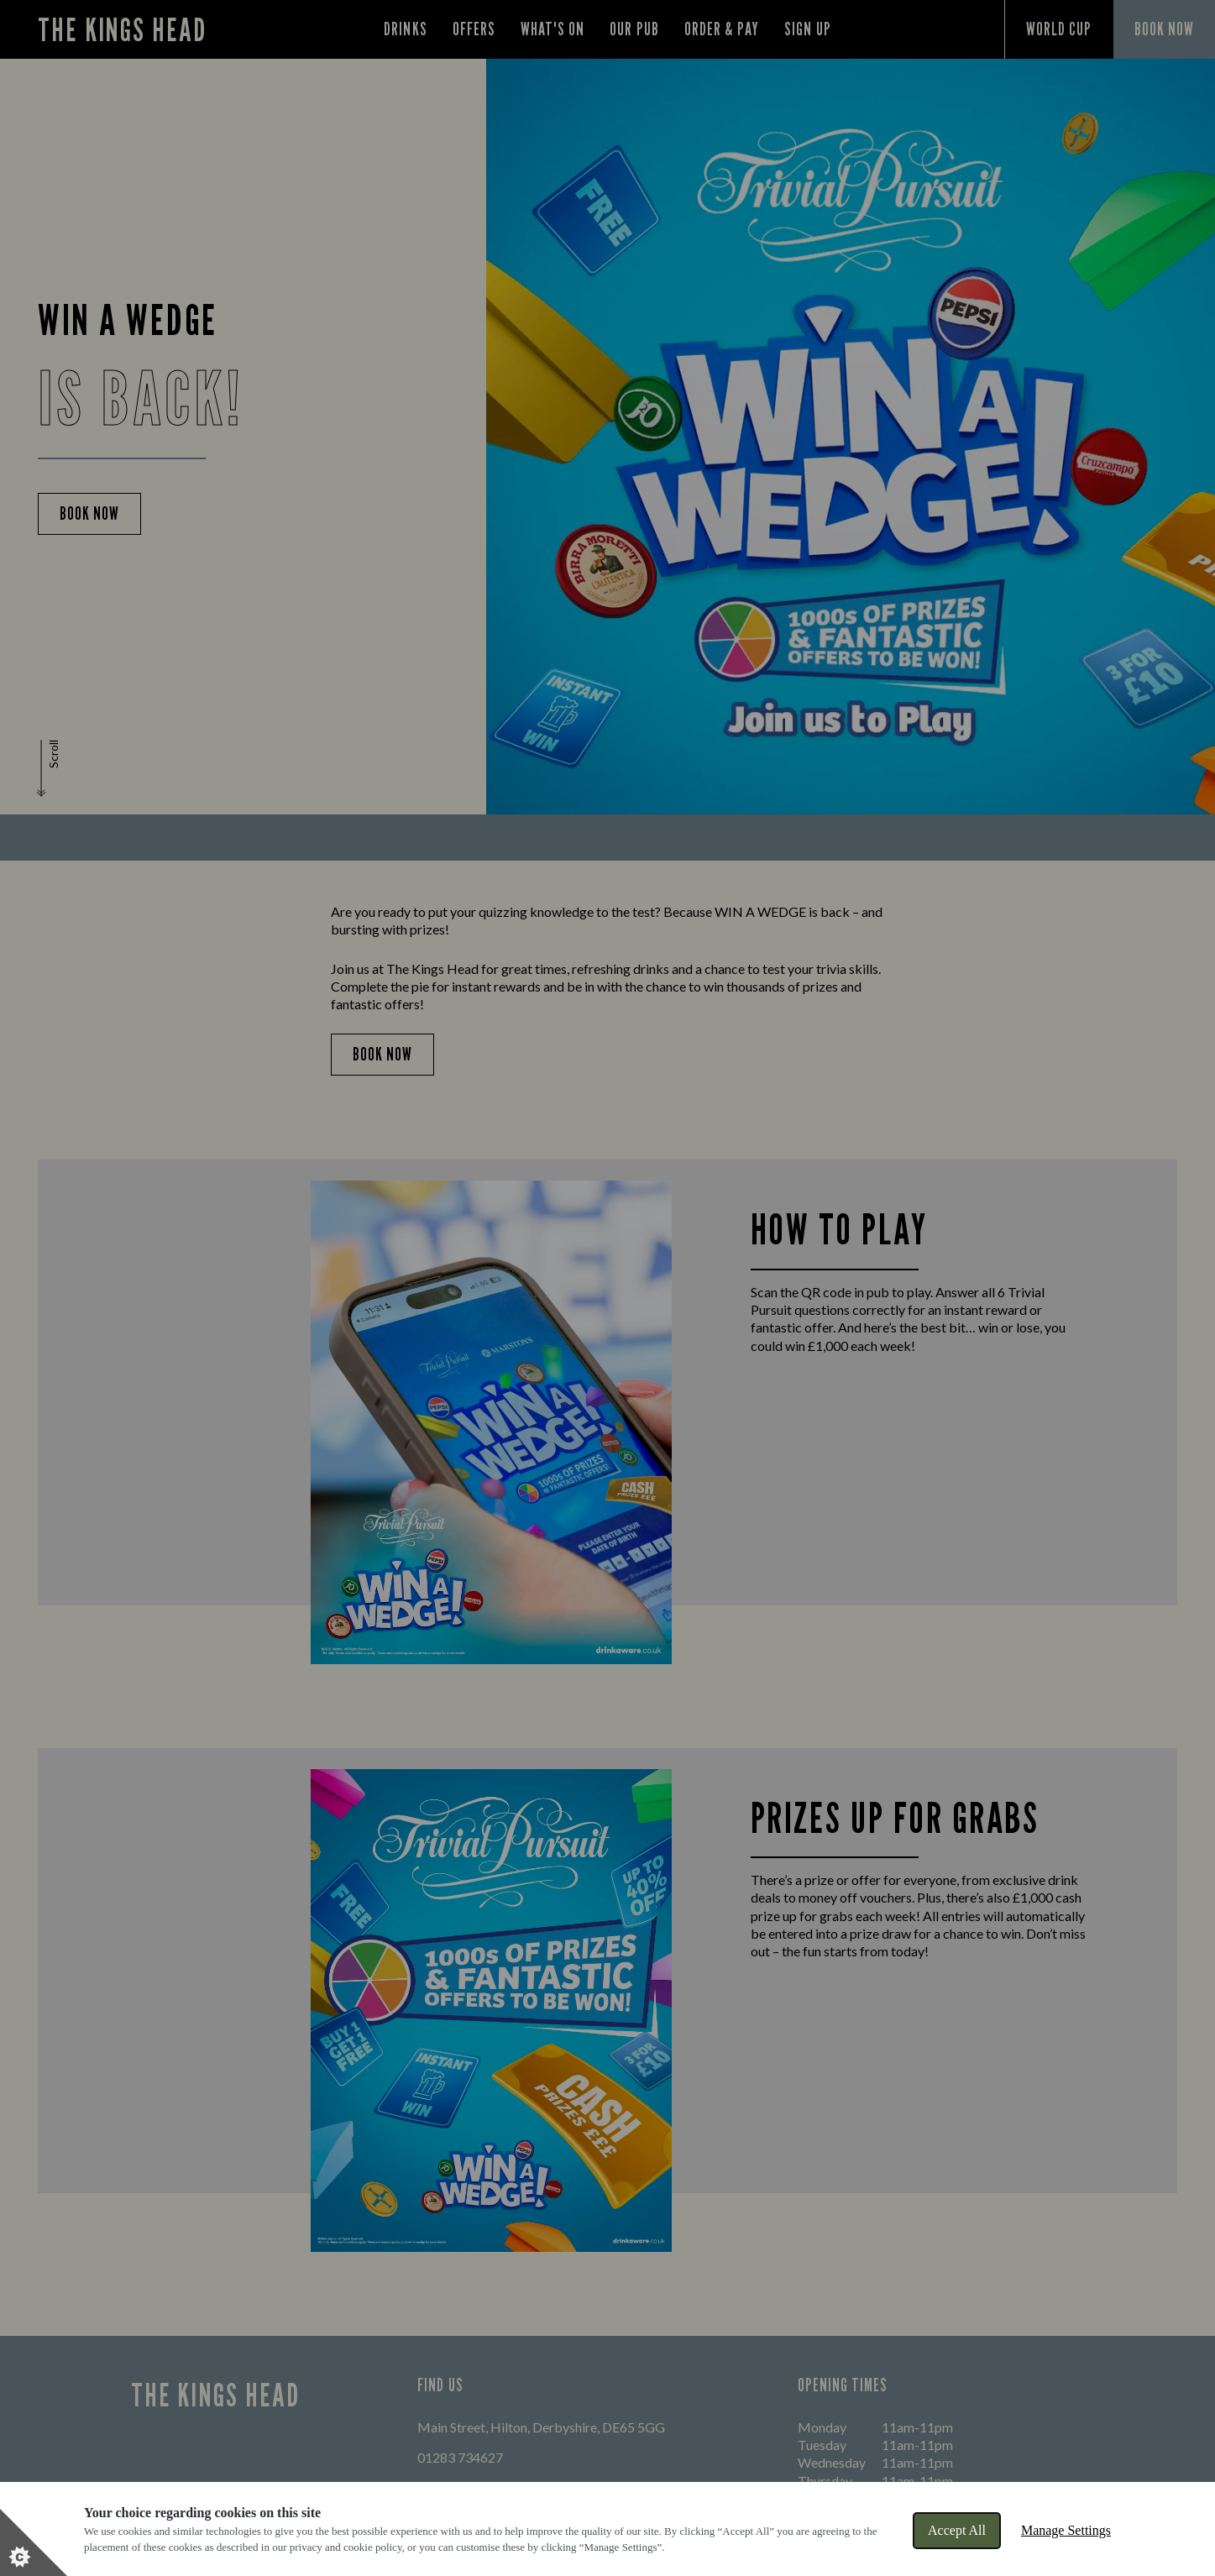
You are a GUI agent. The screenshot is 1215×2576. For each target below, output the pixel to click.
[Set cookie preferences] (33, 2542)
